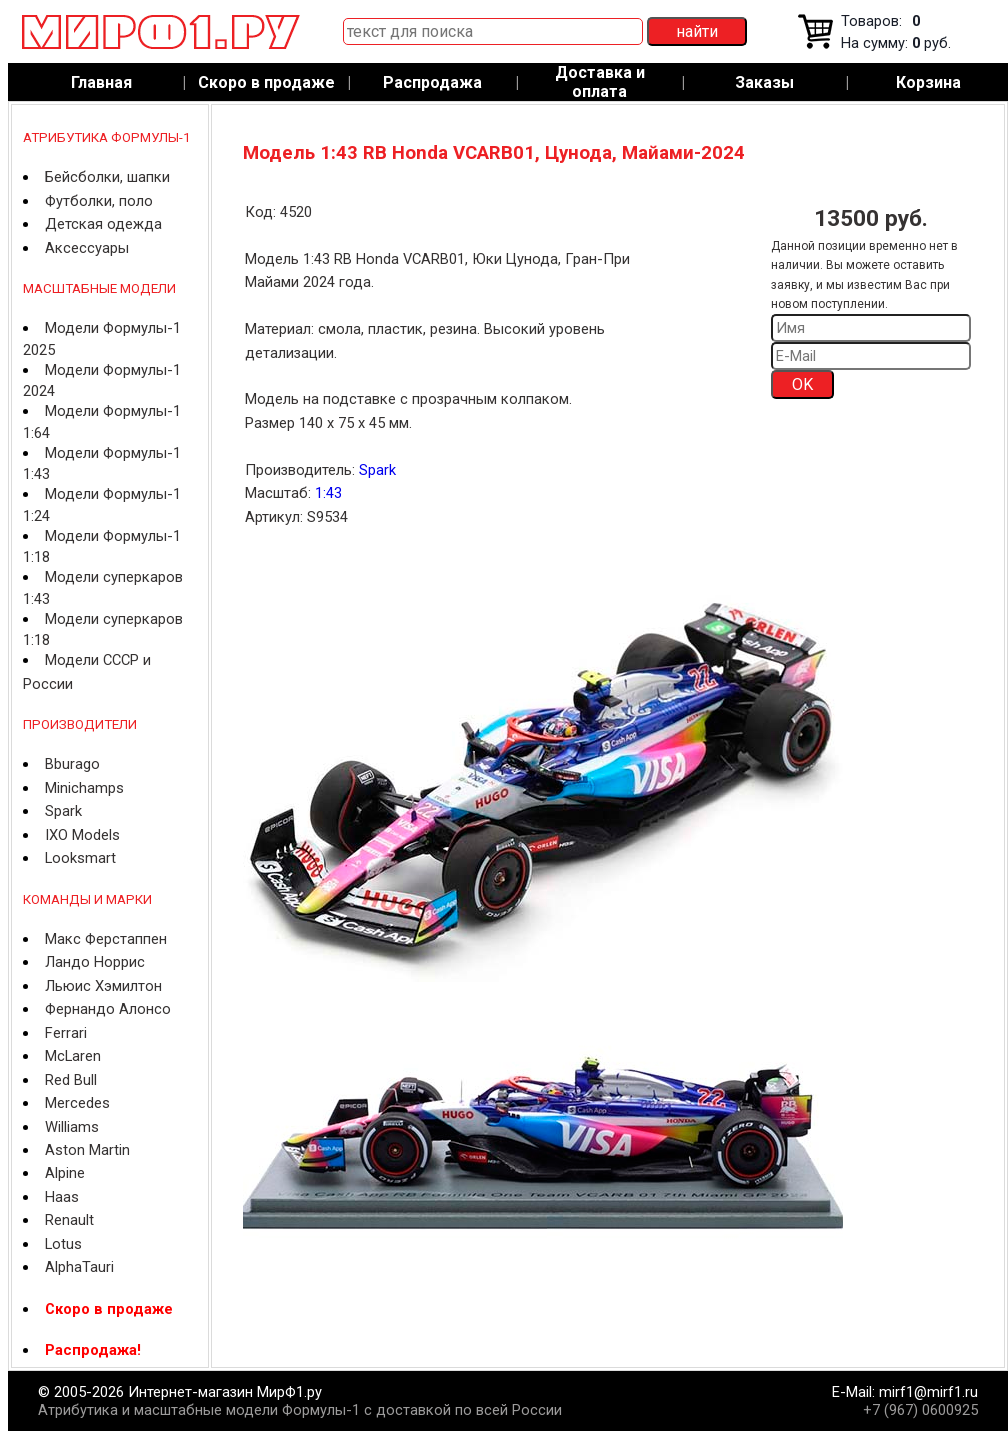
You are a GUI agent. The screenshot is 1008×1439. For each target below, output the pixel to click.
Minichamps (84, 788)
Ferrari (66, 1033)
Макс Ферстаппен (106, 939)
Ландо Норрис (95, 962)
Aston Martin (87, 1150)
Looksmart (80, 858)
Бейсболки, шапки (107, 177)
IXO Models (82, 835)
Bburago (72, 764)
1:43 (328, 493)
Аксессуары (87, 248)
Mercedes (77, 1103)
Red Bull (71, 1080)
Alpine (65, 1173)
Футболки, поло (99, 201)
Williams (72, 1127)
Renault (69, 1220)
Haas (62, 1197)
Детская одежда (103, 224)
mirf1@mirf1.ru (928, 1392)
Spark (63, 811)
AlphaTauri (79, 1267)
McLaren (73, 1056)
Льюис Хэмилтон (103, 986)
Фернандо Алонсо (108, 1009)
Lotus (63, 1244)
